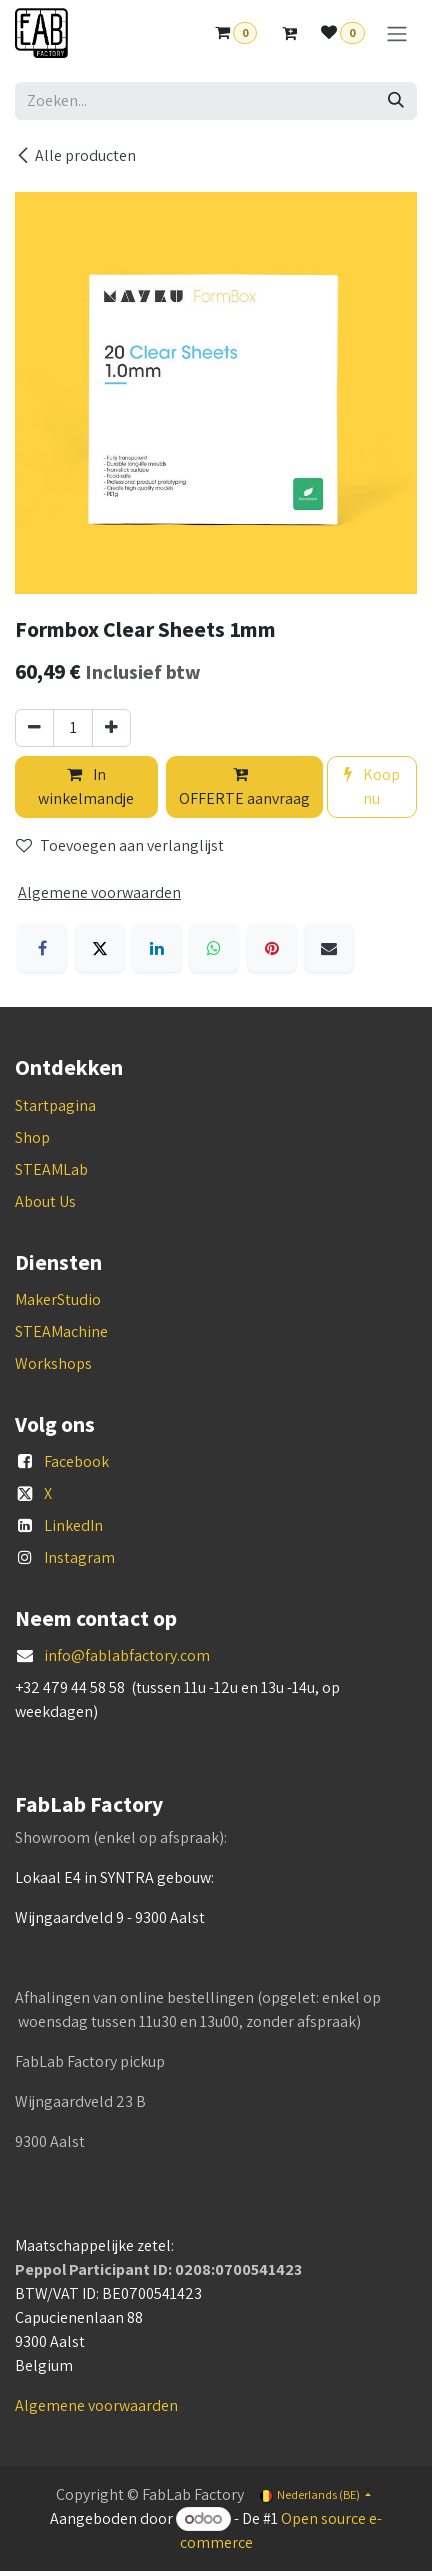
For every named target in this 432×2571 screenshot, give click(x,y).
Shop (32, 1137)
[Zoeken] (396, 101)
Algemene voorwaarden (96, 2405)
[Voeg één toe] (111, 728)
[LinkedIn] (157, 948)
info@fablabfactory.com (127, 1655)
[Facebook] (42, 948)
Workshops (53, 1363)
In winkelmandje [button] (86, 786)
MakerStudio (58, 1299)
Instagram (79, 1557)
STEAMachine (61, 1331)
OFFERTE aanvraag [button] (244, 787)
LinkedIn (73, 1525)
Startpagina (55, 1105)
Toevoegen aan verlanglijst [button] (120, 845)
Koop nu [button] (372, 786)
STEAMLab (51, 1169)
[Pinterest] (272, 948)
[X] (100, 948)
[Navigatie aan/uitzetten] (397, 33)
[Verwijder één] (34, 728)
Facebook (76, 1461)
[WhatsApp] (214, 948)
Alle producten (75, 155)
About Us (45, 1201)
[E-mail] (329, 948)
